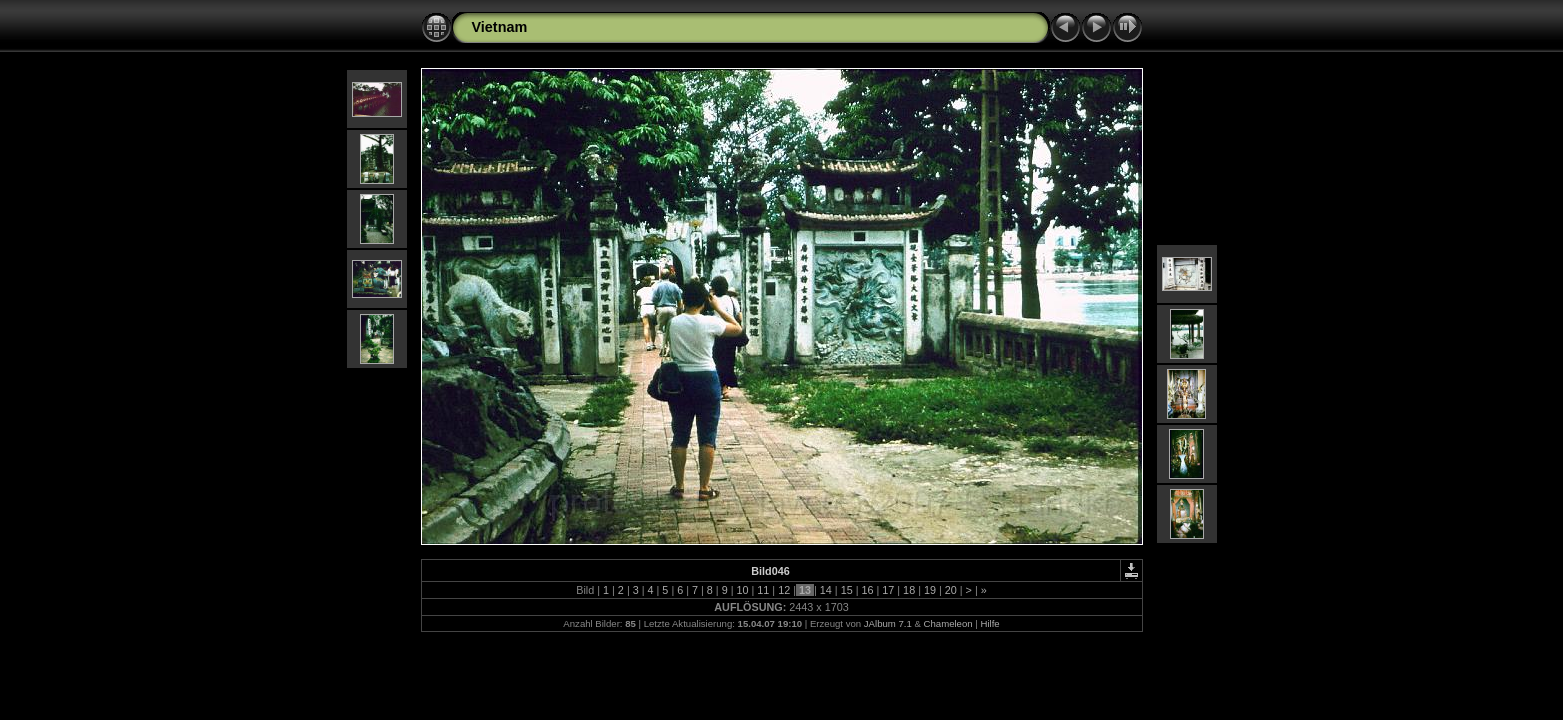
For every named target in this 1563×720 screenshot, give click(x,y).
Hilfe (989, 623)
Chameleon (948, 623)
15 (847, 590)
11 (763, 590)
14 (826, 590)
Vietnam (500, 27)
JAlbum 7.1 (888, 623)
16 (867, 590)
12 (784, 590)
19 (930, 590)
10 (743, 590)
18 (909, 590)
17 (888, 590)
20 (951, 590)
